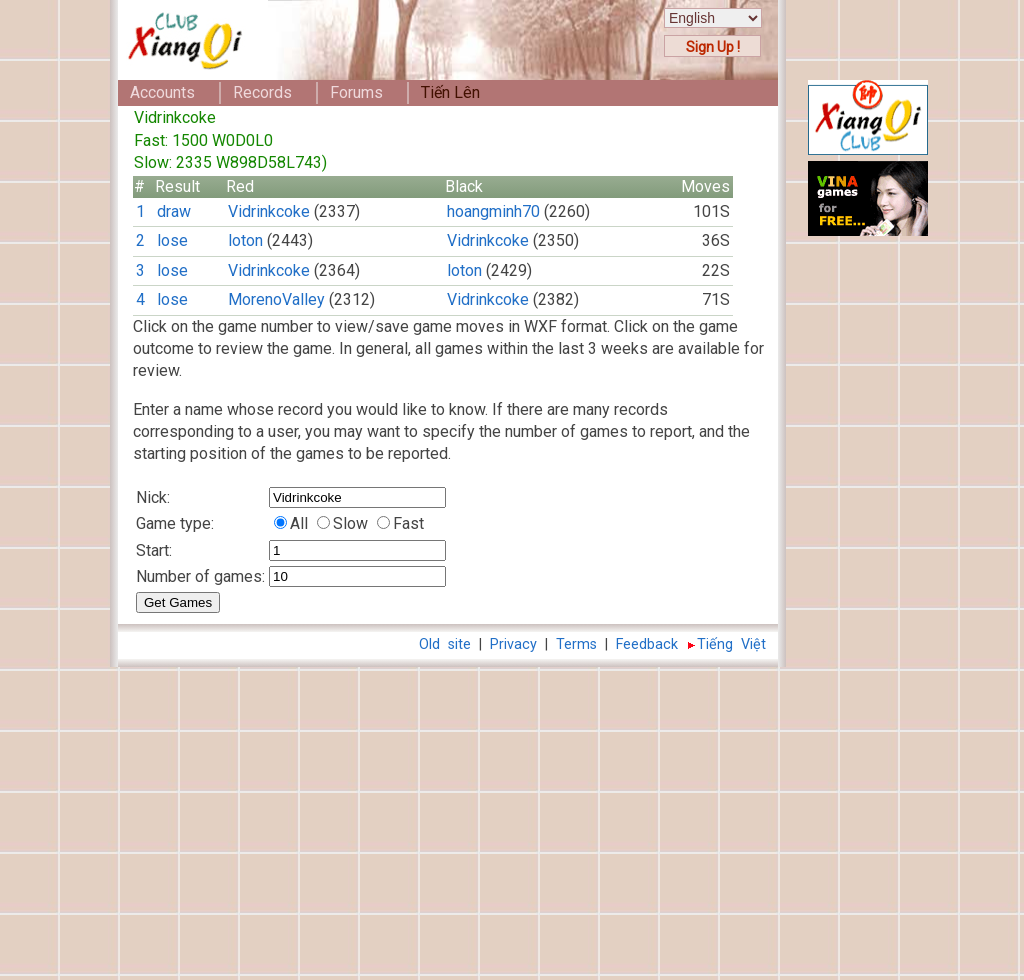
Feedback (647, 644)
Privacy (513, 644)
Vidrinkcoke (269, 211)
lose (172, 240)
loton (245, 240)
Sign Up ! (713, 47)
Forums (356, 92)
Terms (576, 644)
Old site (445, 644)
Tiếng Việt (731, 644)
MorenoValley (276, 299)
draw (174, 211)
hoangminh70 (493, 211)
